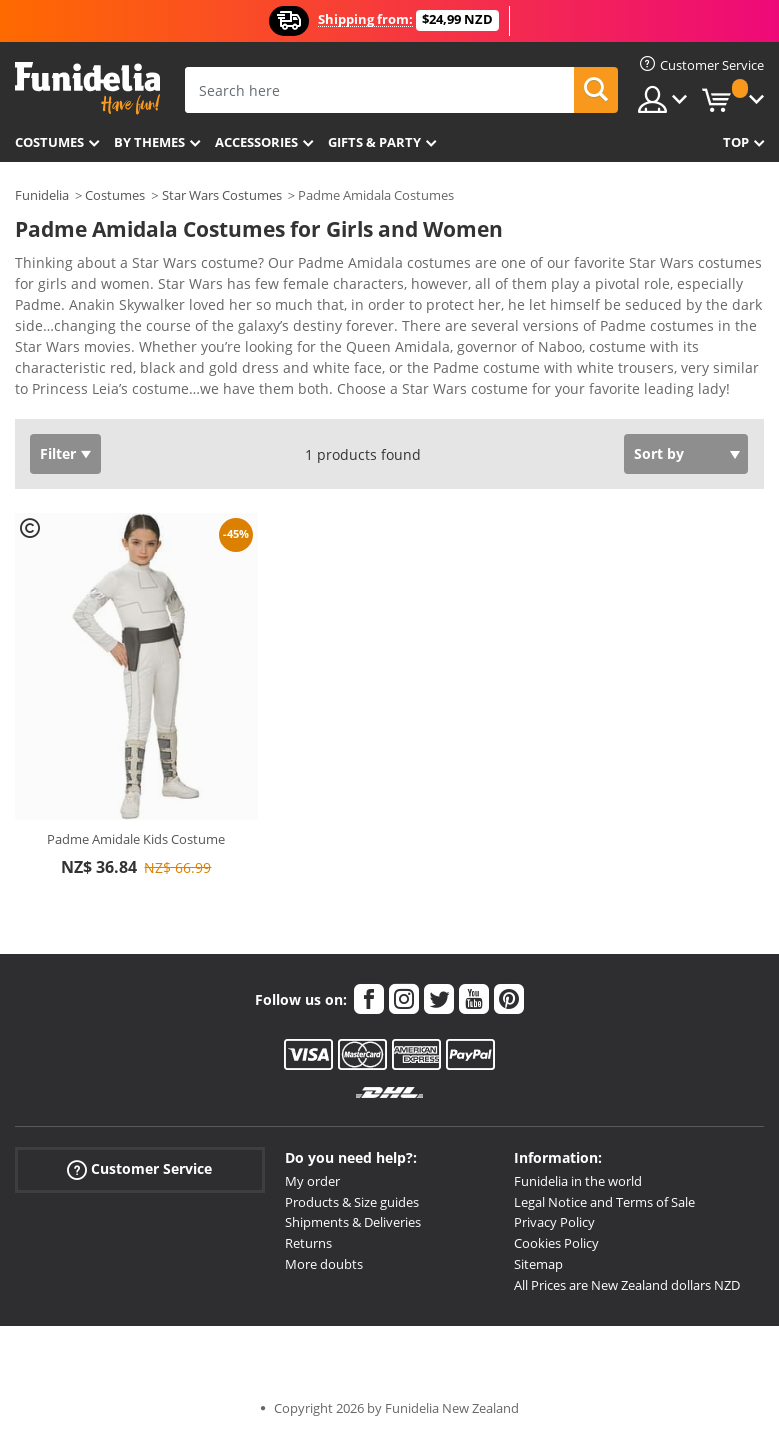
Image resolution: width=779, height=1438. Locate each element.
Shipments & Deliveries (353, 1222)
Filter (58, 453)
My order (312, 1181)
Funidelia (42, 195)
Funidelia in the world (578, 1181)
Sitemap (538, 1264)
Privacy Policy (554, 1222)
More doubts (324, 1264)
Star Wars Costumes (222, 195)
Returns (308, 1243)
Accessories (256, 142)
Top (736, 142)
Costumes (49, 142)
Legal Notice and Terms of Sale (604, 1202)
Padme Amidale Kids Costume (136, 839)
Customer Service (139, 1169)
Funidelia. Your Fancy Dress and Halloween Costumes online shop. (87, 88)
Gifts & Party (374, 142)
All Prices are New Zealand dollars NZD (627, 1285)
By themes (149, 142)
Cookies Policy (556, 1243)
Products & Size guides (352, 1202)
